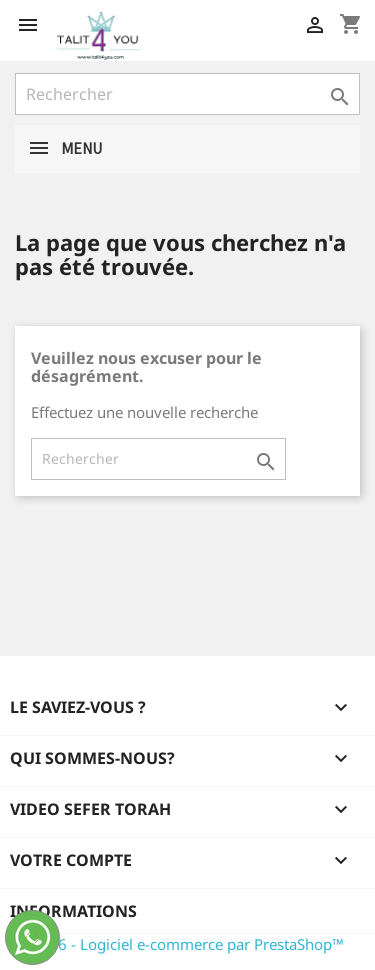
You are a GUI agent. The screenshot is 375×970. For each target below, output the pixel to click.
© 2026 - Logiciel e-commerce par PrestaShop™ (179, 944)
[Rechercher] (187, 94)
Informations (73, 911)
